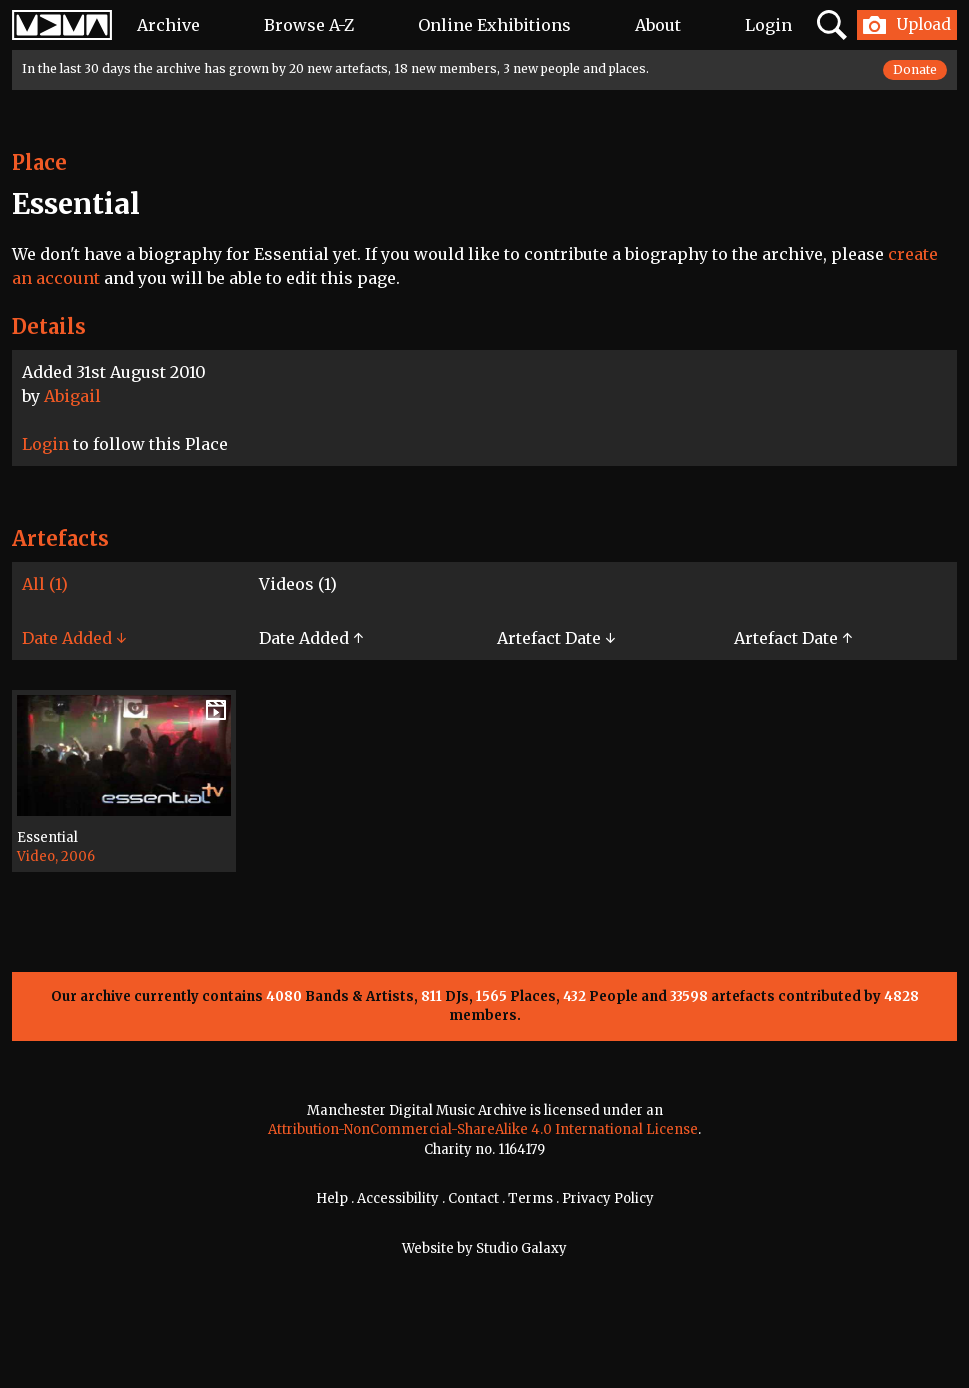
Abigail (72, 396)
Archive (168, 25)
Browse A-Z (309, 25)
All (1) (45, 584)
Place (39, 162)
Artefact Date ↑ (793, 638)
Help (332, 1198)
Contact (473, 1198)
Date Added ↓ (74, 638)
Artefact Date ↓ (556, 638)
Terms (530, 1198)
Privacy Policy (608, 1198)
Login (768, 25)
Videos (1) (298, 584)
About (658, 25)
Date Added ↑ (311, 638)
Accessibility (398, 1198)
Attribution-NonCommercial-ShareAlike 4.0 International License (483, 1129)
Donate (915, 69)
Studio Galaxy (521, 1248)
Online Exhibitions (494, 25)
